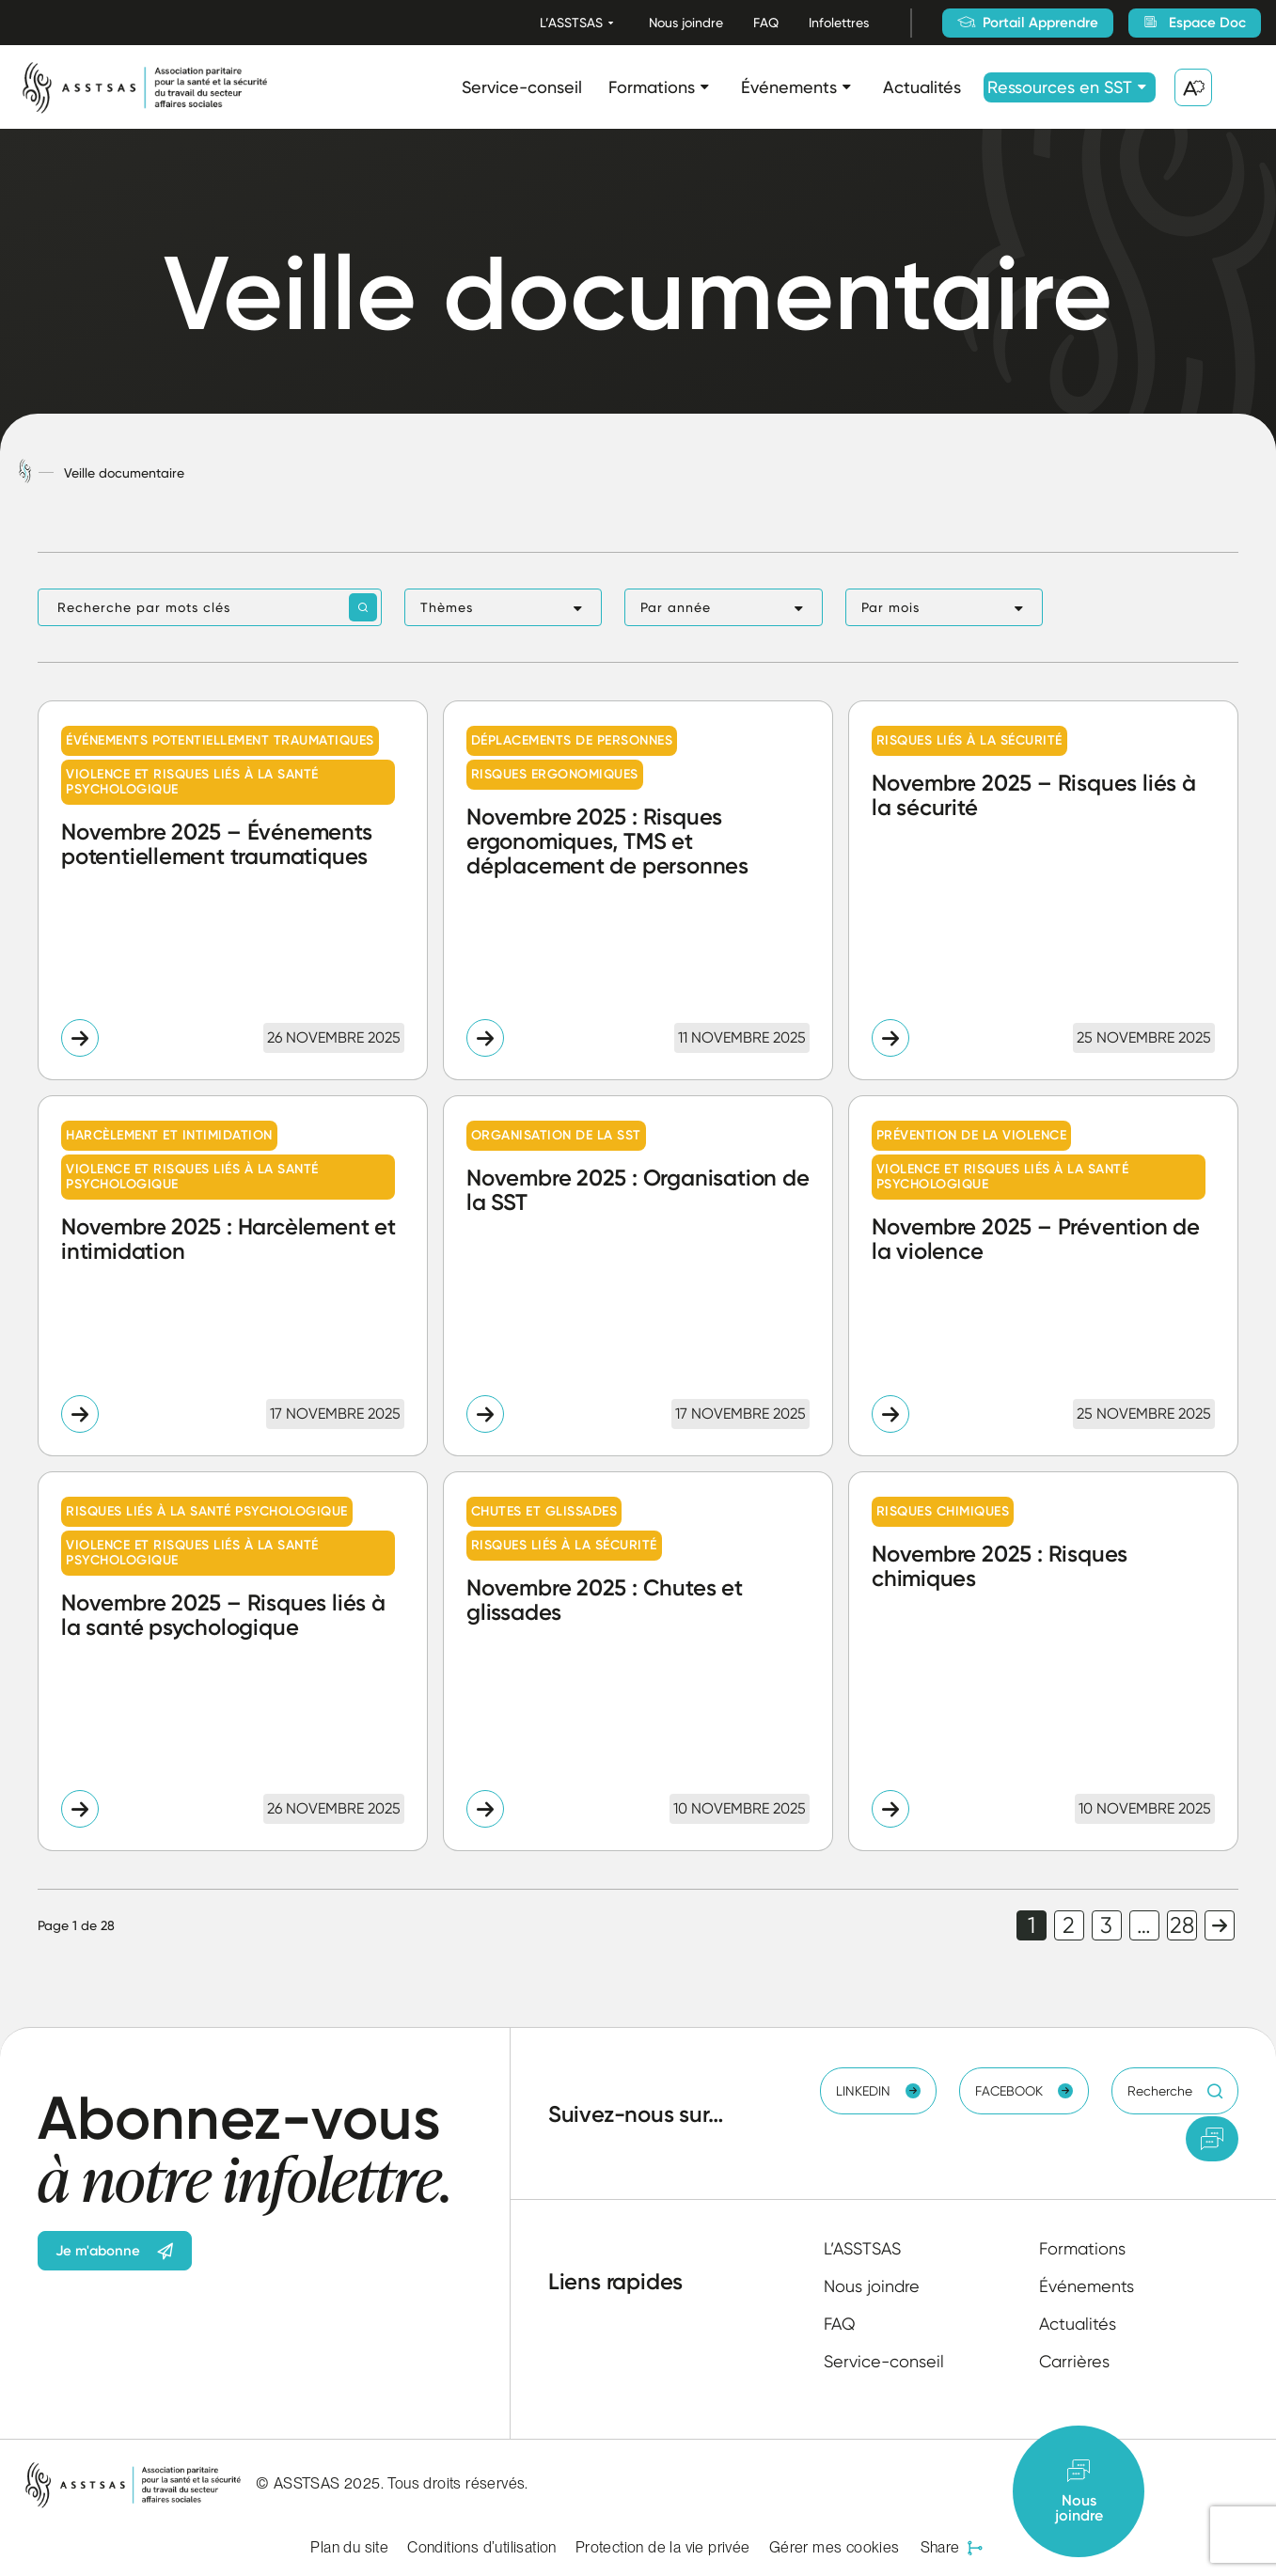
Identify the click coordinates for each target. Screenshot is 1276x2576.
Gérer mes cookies (834, 2547)
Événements (789, 87)
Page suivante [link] (1220, 1925)
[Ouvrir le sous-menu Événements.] (847, 87)
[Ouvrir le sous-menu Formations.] (705, 87)
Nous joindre (686, 22)
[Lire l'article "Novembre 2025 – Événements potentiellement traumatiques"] (233, 890)
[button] (503, 607)
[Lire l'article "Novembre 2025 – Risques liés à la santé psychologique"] (233, 1661)
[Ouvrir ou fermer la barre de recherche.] (1242, 87)
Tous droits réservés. (457, 2483)
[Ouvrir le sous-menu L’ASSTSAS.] (611, 23)
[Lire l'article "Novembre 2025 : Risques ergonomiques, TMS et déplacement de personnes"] (638, 890)
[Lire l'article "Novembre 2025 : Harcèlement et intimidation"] (233, 1275)
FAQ (766, 22)
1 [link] (1031, 1925)
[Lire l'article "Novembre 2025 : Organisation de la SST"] (638, 1275)
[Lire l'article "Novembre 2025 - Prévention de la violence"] (1043, 1275)
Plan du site (349, 2547)
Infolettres (839, 22)
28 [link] (1182, 1925)
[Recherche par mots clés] (210, 607)
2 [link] (1069, 1925)
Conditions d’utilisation (482, 2547)
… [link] (1144, 1925)
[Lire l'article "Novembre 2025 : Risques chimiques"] (1043, 1661)
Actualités (922, 87)
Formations (651, 87)
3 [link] (1106, 1925)
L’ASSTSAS (571, 22)
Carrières (1074, 2361)
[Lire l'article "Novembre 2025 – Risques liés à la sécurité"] (1043, 890)
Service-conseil (522, 87)
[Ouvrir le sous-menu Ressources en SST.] (1142, 87)
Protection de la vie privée (662, 2547)
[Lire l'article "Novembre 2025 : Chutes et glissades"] (638, 1661)
